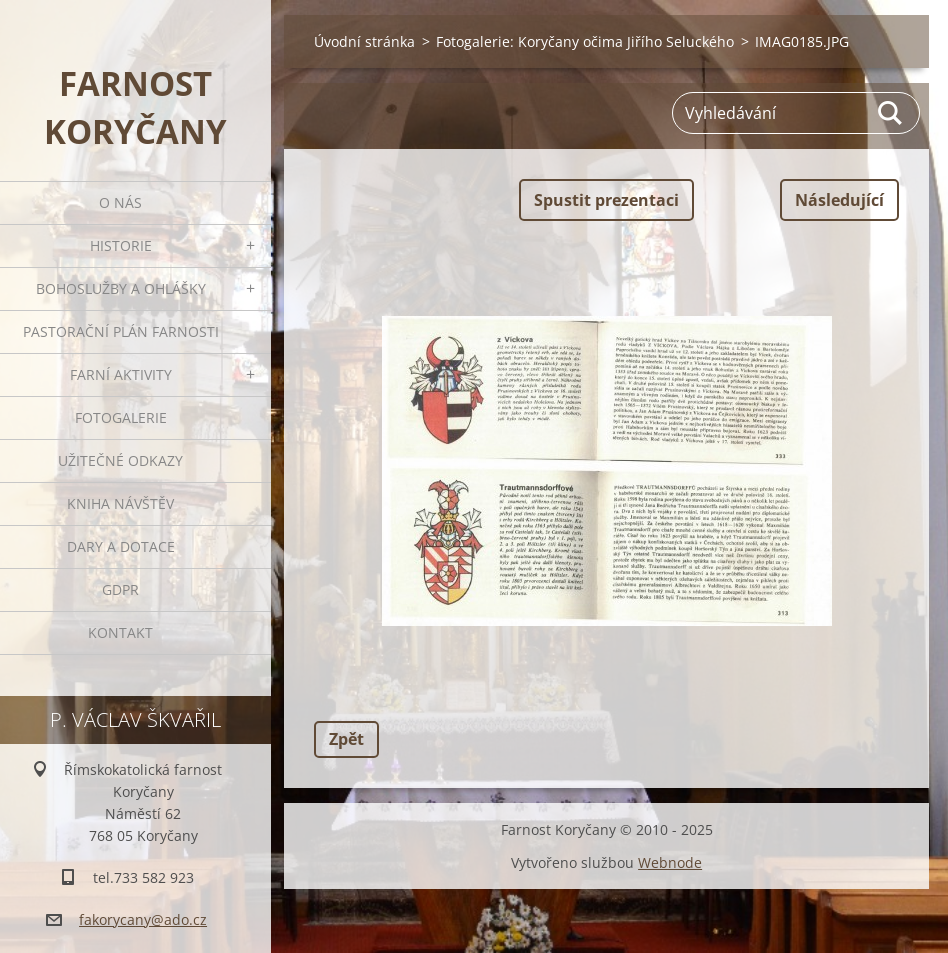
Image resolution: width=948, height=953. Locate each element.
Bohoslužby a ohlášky (121, 288)
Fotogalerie (121, 417)
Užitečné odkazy (120, 460)
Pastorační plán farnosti (121, 331)
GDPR (120, 589)
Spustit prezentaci (606, 200)
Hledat (891, 113)
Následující (839, 200)
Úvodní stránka (364, 41)
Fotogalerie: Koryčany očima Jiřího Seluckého (585, 41)
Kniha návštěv (120, 503)
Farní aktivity (121, 374)
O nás (120, 202)
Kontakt (120, 632)
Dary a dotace (121, 546)
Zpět (346, 739)
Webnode (670, 862)
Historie (121, 245)
